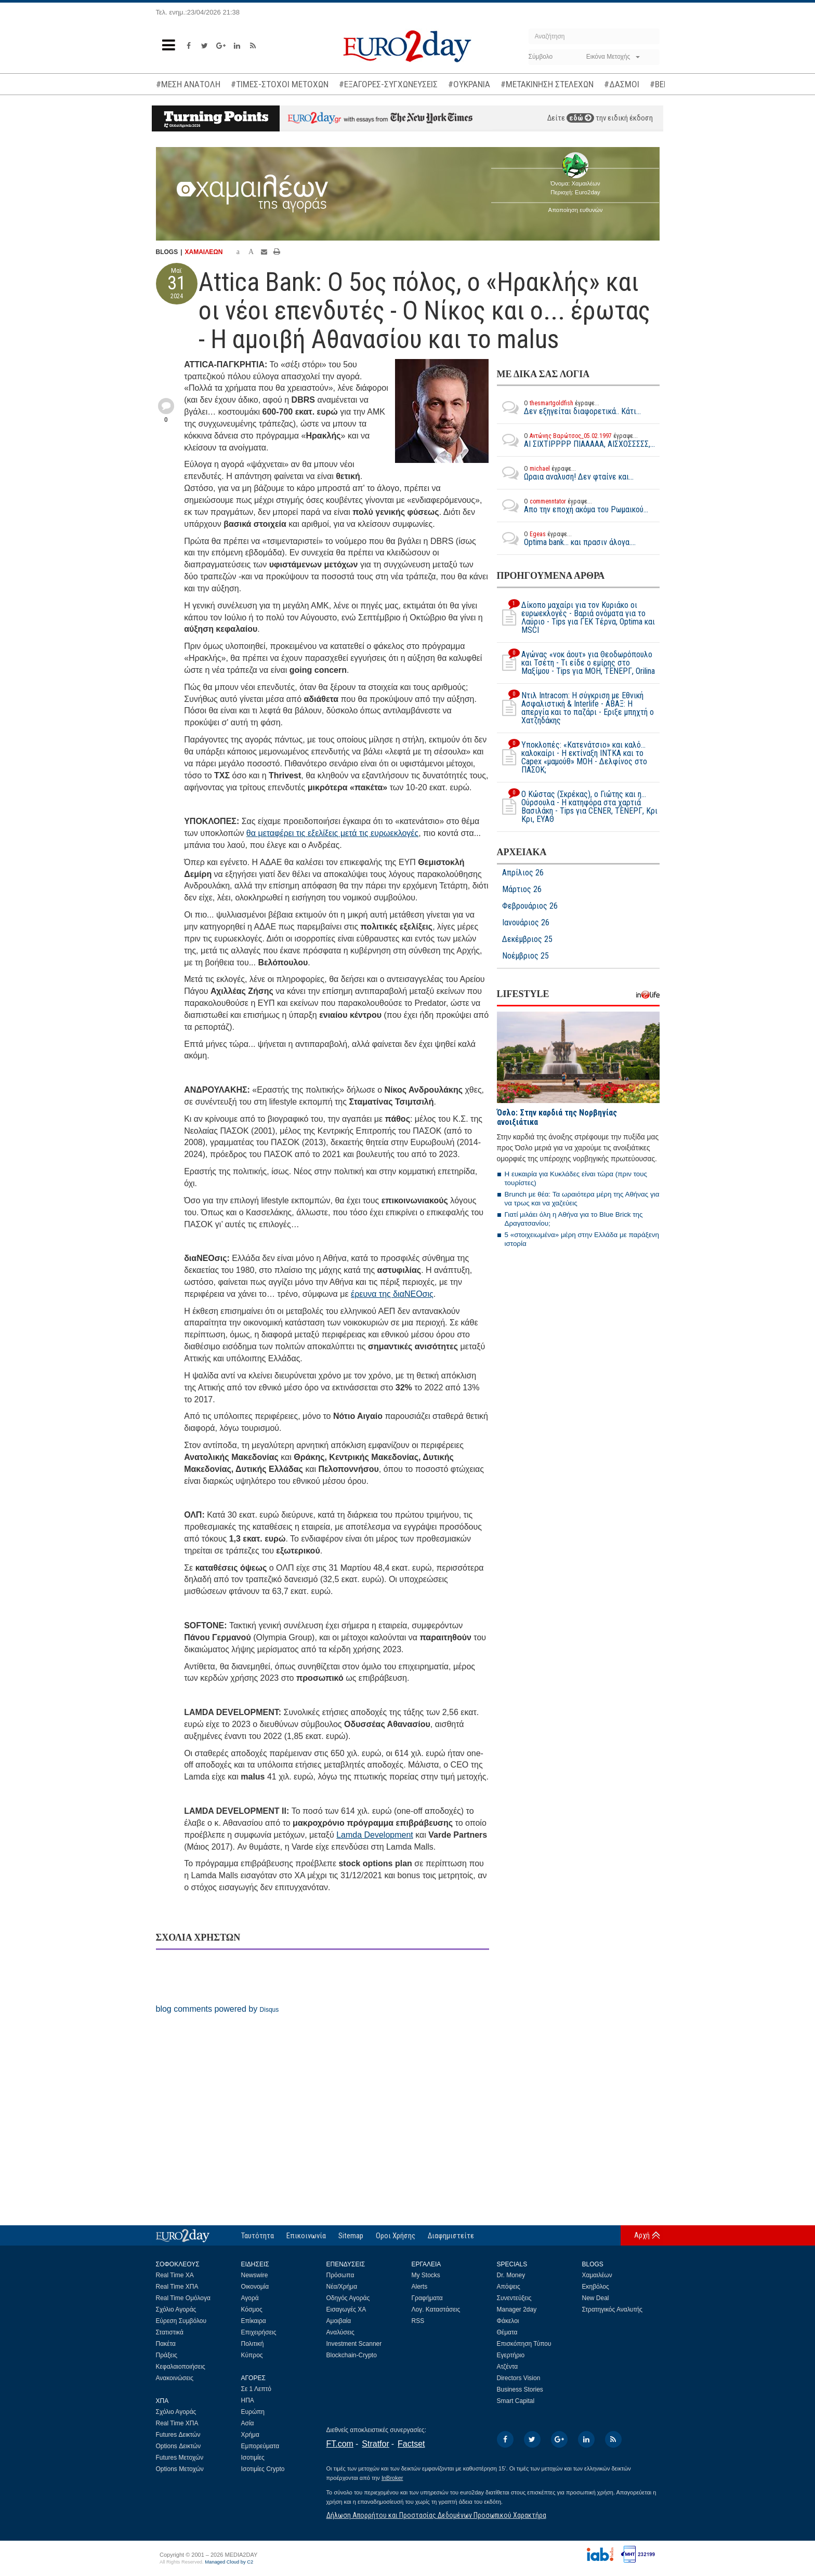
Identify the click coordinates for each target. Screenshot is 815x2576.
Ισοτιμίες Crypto (263, 2469)
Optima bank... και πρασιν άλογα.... (566, 538)
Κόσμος (251, 2309)
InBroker (392, 2478)
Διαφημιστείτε (451, 2235)
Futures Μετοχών (180, 2457)
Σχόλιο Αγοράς (176, 2309)
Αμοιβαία (338, 2321)
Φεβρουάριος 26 (530, 906)
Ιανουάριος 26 (525, 923)
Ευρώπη (253, 2411)
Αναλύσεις (340, 2332)
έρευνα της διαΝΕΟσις (392, 1294)
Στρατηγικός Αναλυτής (612, 2309)
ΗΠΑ (247, 2400)
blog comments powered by (217, 2008)
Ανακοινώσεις (175, 2378)
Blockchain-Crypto (351, 2355)
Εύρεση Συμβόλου (181, 2321)
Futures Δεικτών (178, 2434)
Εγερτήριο (511, 2355)
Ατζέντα (507, 2366)
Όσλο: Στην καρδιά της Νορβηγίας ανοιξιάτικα (557, 1117)
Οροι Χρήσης (395, 2235)
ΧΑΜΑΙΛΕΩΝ (204, 252)
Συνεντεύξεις (514, 2298)
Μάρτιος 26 (522, 889)
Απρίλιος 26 (523, 873)
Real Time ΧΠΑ (177, 2286)
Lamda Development (374, 1834)
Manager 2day (517, 2309)
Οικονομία (255, 2286)
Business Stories (520, 2389)
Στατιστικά (169, 2332)
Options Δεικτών (178, 2446)
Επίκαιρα (253, 2321)
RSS (418, 2321)
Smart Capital (516, 2401)
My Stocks (426, 2275)
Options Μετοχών (180, 2469)
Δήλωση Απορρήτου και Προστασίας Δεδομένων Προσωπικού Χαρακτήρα (436, 2515)
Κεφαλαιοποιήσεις (180, 2366)
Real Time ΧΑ (175, 2275)
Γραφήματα (427, 2298)
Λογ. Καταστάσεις (436, 2309)
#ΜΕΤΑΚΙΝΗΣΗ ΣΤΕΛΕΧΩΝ (547, 84)
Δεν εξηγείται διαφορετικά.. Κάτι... (569, 407)
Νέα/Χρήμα (342, 2286)
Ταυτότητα (257, 2235)
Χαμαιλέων (597, 2275)
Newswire (254, 2275)
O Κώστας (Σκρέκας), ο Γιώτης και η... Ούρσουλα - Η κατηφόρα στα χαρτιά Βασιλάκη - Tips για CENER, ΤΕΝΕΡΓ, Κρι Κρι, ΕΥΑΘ (577, 807)
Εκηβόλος (595, 2286)
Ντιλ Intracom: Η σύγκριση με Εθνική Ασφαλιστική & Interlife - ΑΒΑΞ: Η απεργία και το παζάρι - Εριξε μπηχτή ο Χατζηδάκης (575, 708)
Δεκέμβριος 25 (527, 939)
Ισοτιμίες (253, 2457)
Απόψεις (508, 2286)
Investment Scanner (354, 2343)
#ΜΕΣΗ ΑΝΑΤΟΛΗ (188, 84)
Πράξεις (167, 2355)
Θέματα (507, 2332)
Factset (411, 2443)
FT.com (339, 2443)
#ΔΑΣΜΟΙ (621, 84)
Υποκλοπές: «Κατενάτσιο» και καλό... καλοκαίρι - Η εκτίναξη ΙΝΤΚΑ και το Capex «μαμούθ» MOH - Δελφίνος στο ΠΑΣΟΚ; (572, 757)
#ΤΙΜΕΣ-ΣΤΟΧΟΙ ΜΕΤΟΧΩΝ (279, 84)
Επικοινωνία (306, 2235)
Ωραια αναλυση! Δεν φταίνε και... (565, 472)
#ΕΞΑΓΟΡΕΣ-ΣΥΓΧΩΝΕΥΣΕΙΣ (388, 84)
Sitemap (350, 2235)
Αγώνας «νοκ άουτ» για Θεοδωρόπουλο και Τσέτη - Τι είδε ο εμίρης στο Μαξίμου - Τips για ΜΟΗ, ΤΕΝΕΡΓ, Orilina (576, 662)
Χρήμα (250, 2434)
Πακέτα (166, 2343)
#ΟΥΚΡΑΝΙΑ (469, 84)
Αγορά (250, 2298)
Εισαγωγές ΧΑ (346, 2309)
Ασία (247, 2423)
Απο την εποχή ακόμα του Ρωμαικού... (572, 505)
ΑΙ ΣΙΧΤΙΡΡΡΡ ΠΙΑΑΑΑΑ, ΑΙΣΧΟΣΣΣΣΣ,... (576, 440)
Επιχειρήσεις (259, 2332)
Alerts (420, 2286)
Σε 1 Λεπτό (256, 2389)
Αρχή (642, 2235)
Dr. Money (511, 2275)
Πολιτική (252, 2343)
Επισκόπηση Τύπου (524, 2343)
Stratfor (375, 2443)
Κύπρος (252, 2355)
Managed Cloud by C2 (229, 2562)
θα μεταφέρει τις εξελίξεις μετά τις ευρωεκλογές (332, 833)
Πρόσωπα (340, 2275)
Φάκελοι (508, 2321)
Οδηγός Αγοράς (348, 2298)
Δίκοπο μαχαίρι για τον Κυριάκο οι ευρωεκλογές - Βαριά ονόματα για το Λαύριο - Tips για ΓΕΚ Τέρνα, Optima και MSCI (576, 617)
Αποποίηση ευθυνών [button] (575, 210)
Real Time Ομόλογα (183, 2298)
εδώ (580, 118)
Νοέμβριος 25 (525, 956)
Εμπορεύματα (260, 2446)
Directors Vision (519, 2378)
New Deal (595, 2298)
